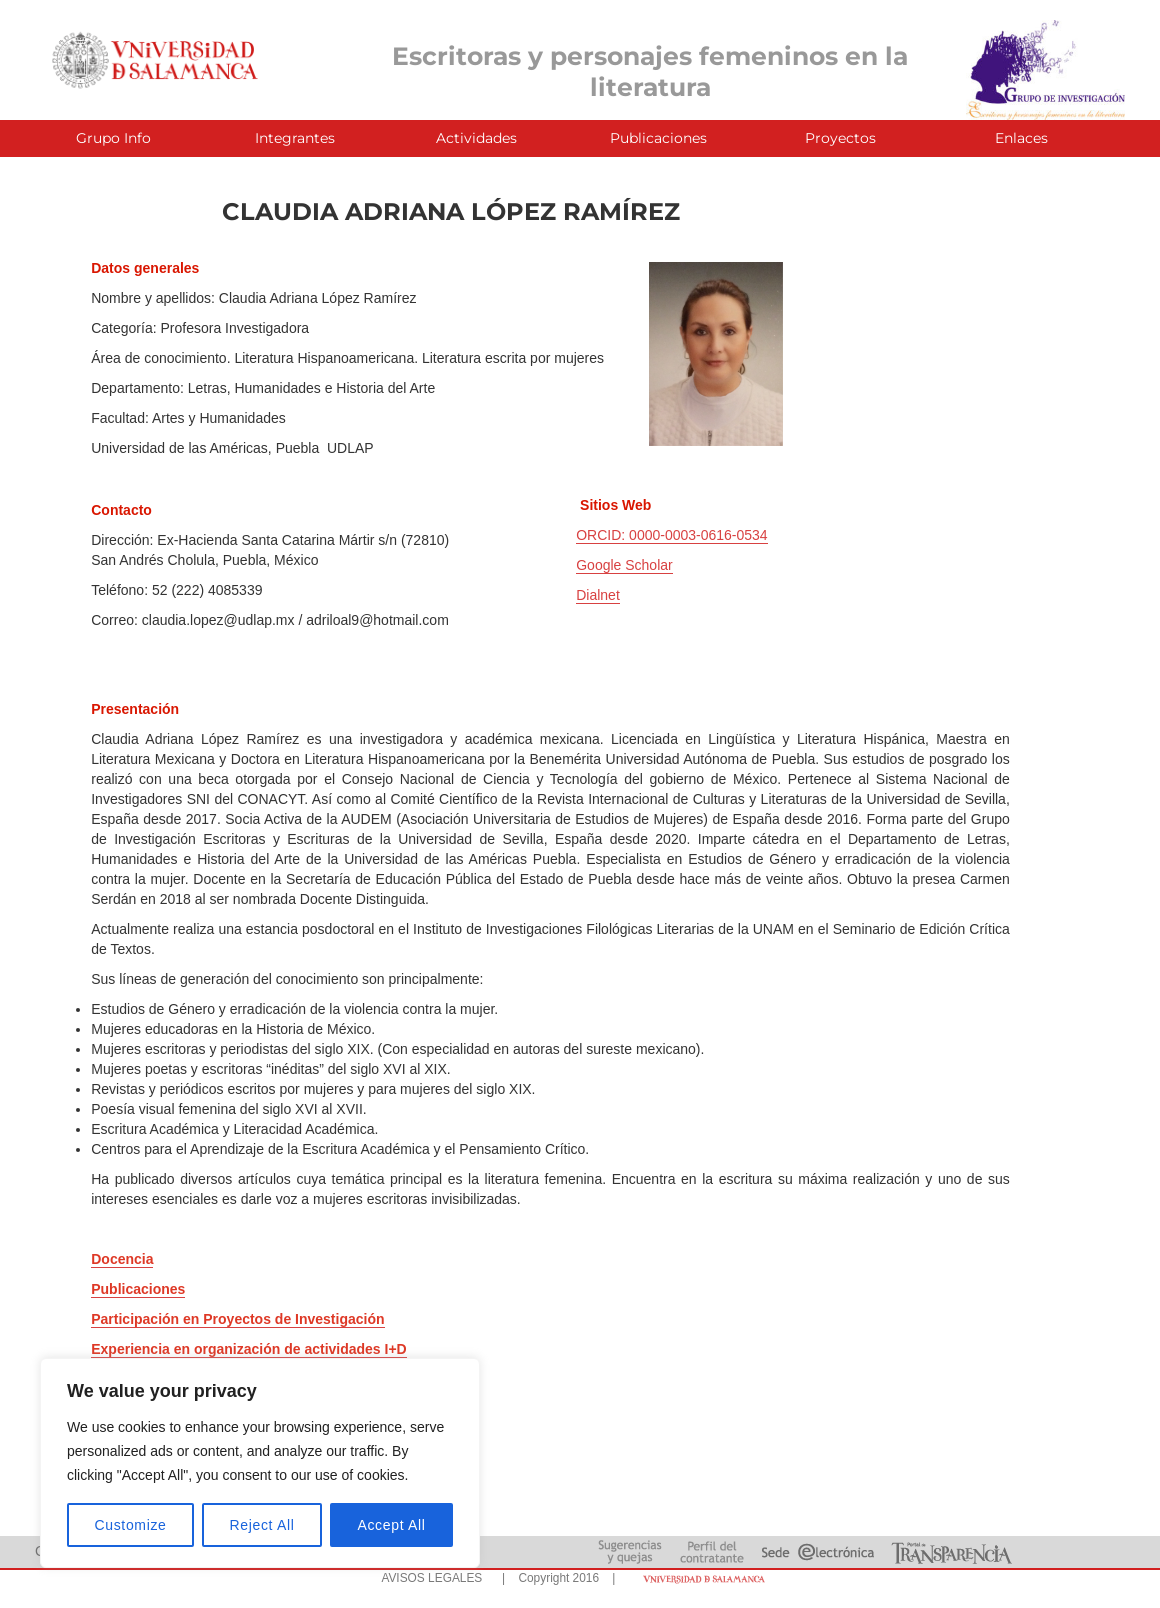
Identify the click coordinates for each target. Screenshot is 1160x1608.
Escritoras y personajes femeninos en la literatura (650, 71)
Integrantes (295, 138)
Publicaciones (658, 138)
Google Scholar (624, 565)
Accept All (391, 1525)
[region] (260, 1463)
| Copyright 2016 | (555, 1578)
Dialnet (598, 595)
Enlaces (1021, 138)
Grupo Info (113, 138)
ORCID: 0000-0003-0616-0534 (671, 535)
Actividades (476, 138)
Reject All (262, 1525)
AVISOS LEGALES (431, 1578)
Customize (131, 1525)
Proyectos (840, 138)
